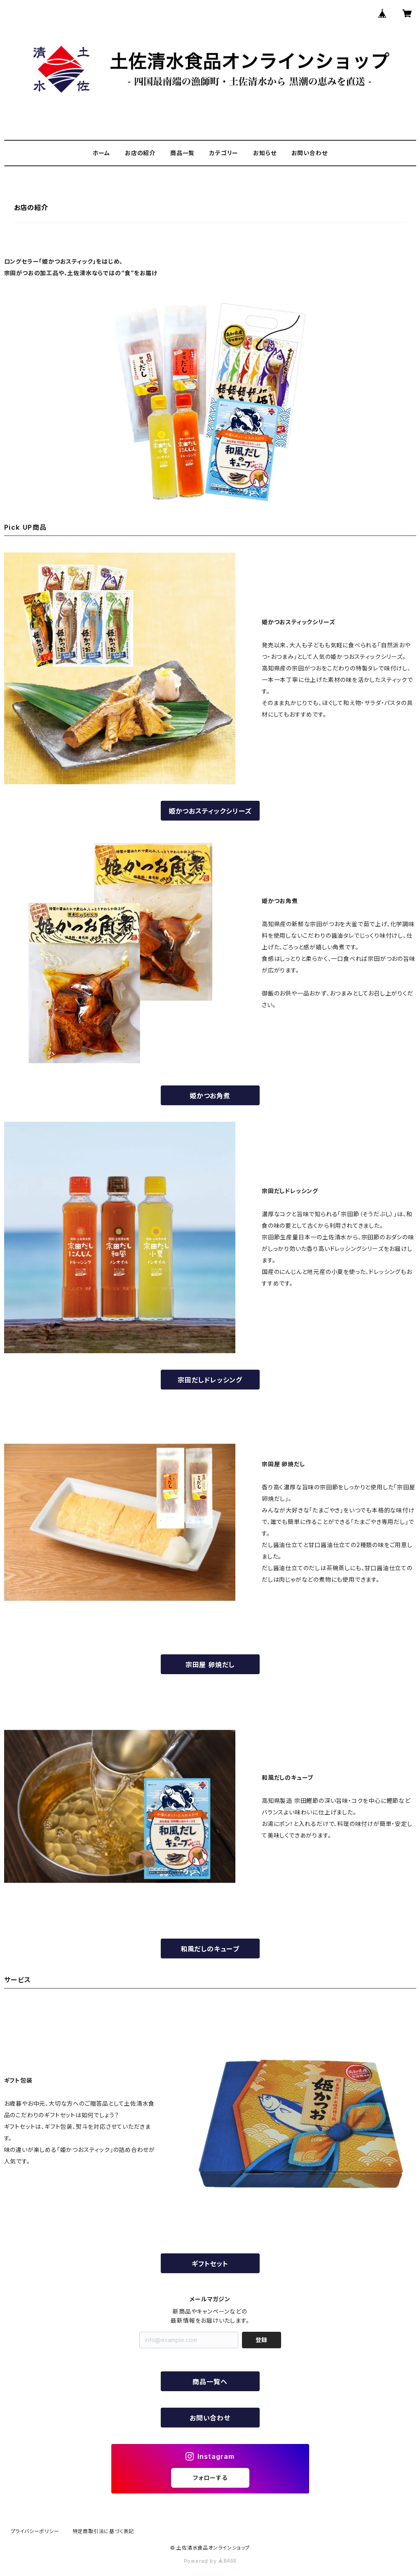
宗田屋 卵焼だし (210, 1665)
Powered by (210, 2561)
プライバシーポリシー (35, 2531)
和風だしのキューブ (210, 1949)
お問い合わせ (309, 152)
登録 (261, 2339)
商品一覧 (182, 152)
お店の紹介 (140, 152)
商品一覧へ (213, 2382)
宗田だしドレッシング (210, 1380)
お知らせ (264, 152)
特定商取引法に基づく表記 (103, 2531)
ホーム (101, 152)
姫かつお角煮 (210, 1096)
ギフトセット (210, 2264)
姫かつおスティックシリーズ (210, 811)
